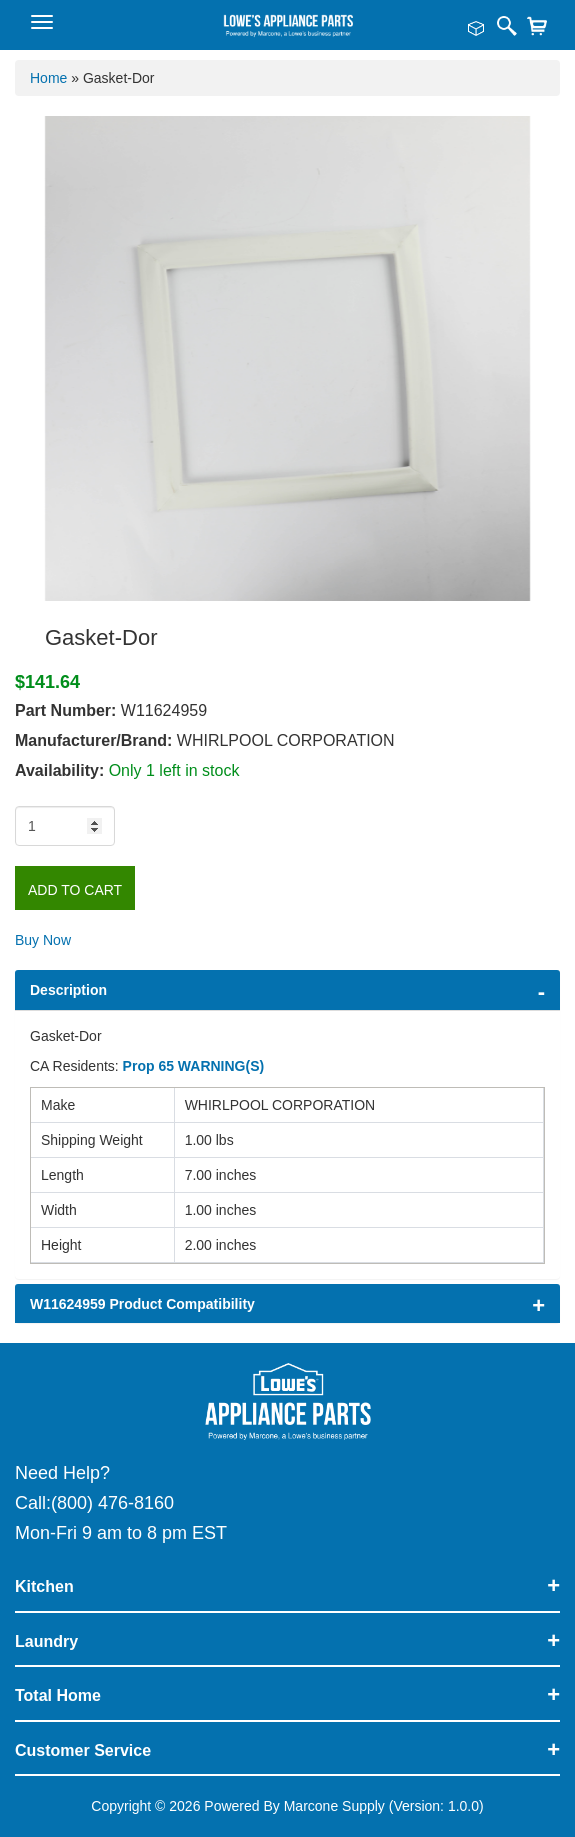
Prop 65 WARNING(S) (194, 1066)
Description (68, 990)
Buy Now (43, 940)
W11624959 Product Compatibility (142, 1304)
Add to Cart (75, 890)
